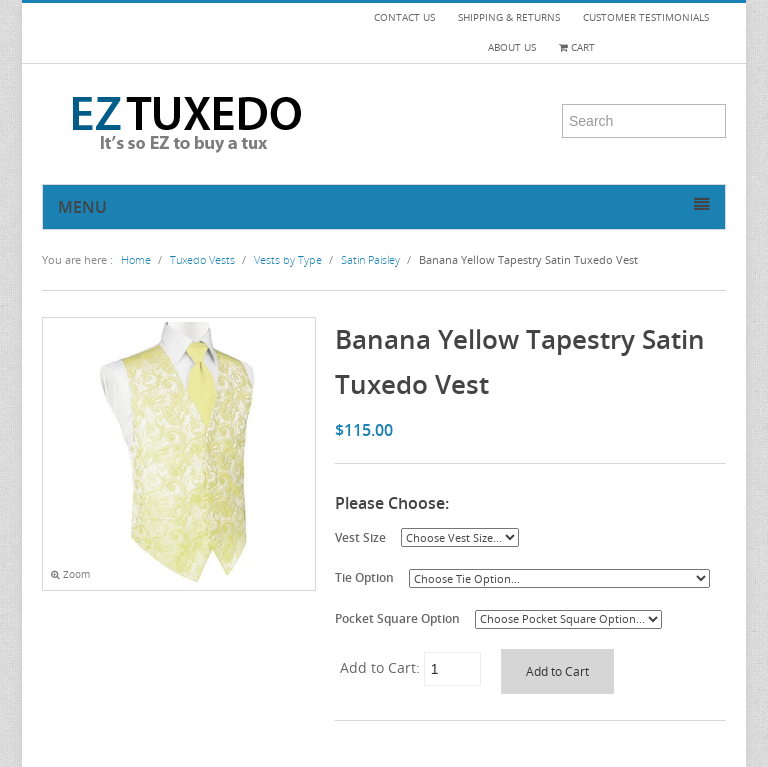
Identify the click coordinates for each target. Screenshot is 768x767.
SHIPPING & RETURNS (509, 17)
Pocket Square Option (397, 618)
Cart (577, 47)
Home (136, 259)
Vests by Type (288, 259)
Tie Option (364, 577)
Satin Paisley (370, 259)
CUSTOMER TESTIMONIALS (646, 17)
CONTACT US (404, 17)
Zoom (70, 574)
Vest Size (360, 537)
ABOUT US (512, 47)
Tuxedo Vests (202, 259)
